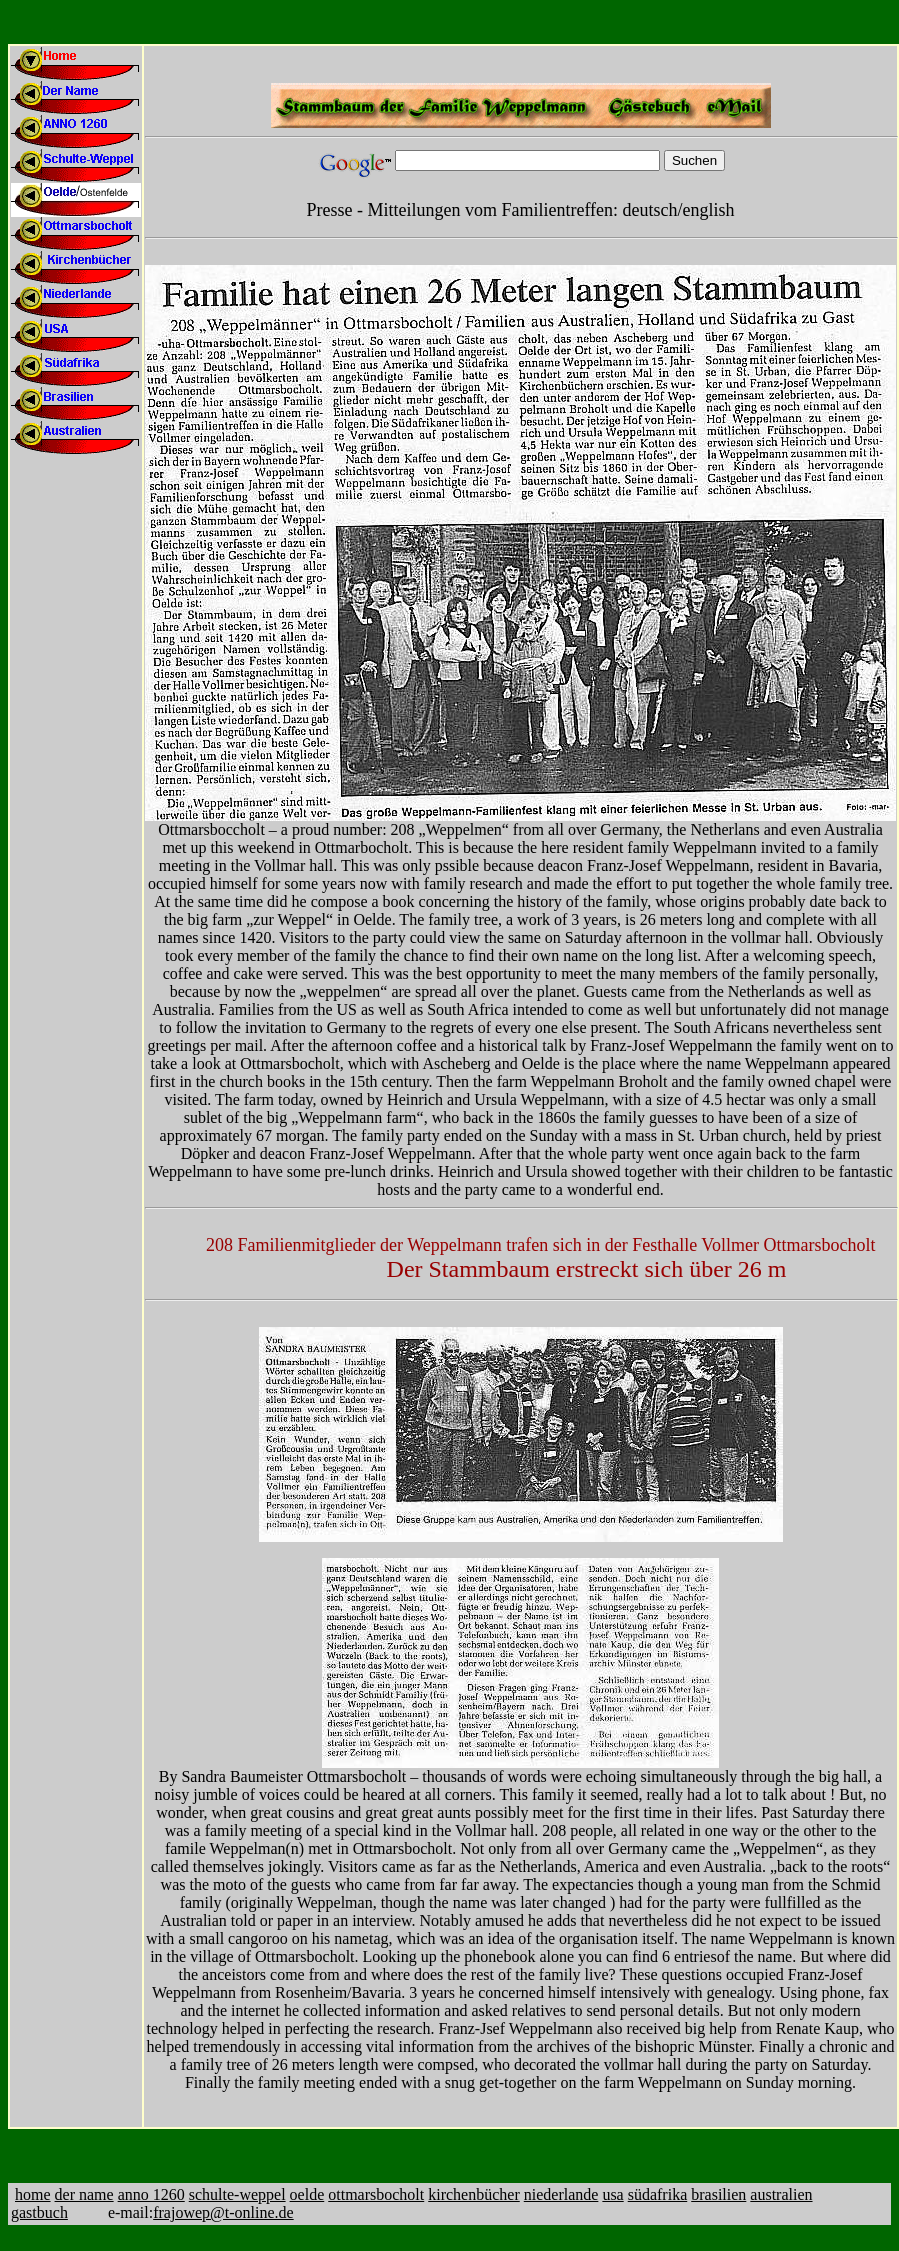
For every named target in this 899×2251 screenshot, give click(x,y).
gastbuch (39, 2212)
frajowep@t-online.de (223, 2212)
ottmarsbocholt (376, 2194)
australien (781, 2194)
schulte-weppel (237, 2194)
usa (612, 2194)
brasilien (718, 2194)
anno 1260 (151, 2194)
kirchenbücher (474, 2194)
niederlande (561, 2194)
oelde (307, 2194)
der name (84, 2194)
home (33, 2194)
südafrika (658, 2194)
